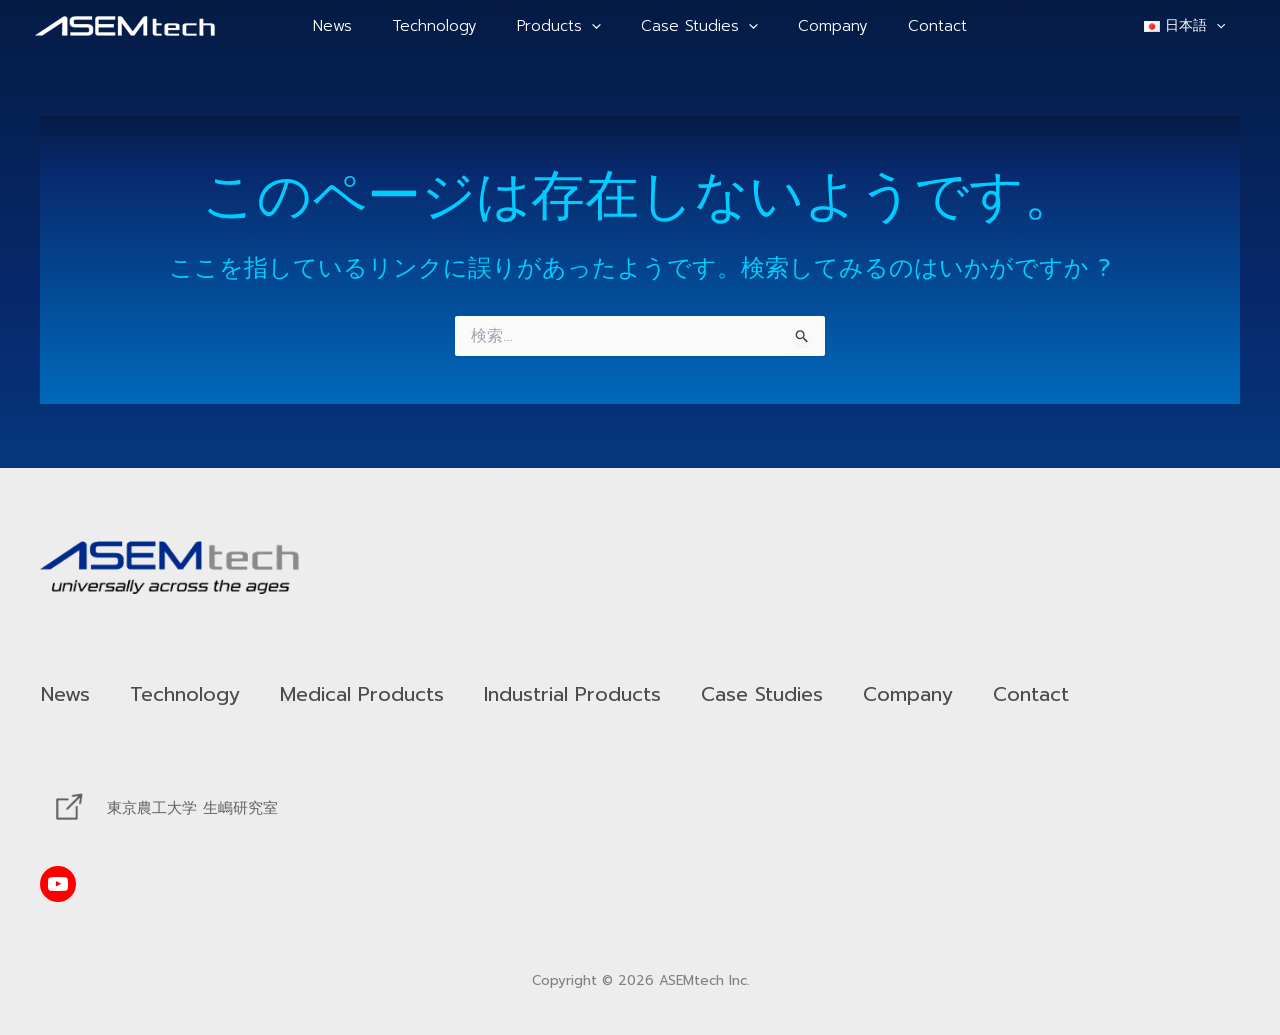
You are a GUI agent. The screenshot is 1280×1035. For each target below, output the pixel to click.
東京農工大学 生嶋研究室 (192, 808)
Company (818, 26)
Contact (912, 26)
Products (564, 26)
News (357, 26)
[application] (596, 26)
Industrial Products (628, 694)
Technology (449, 26)
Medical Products (396, 694)
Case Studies (694, 26)
